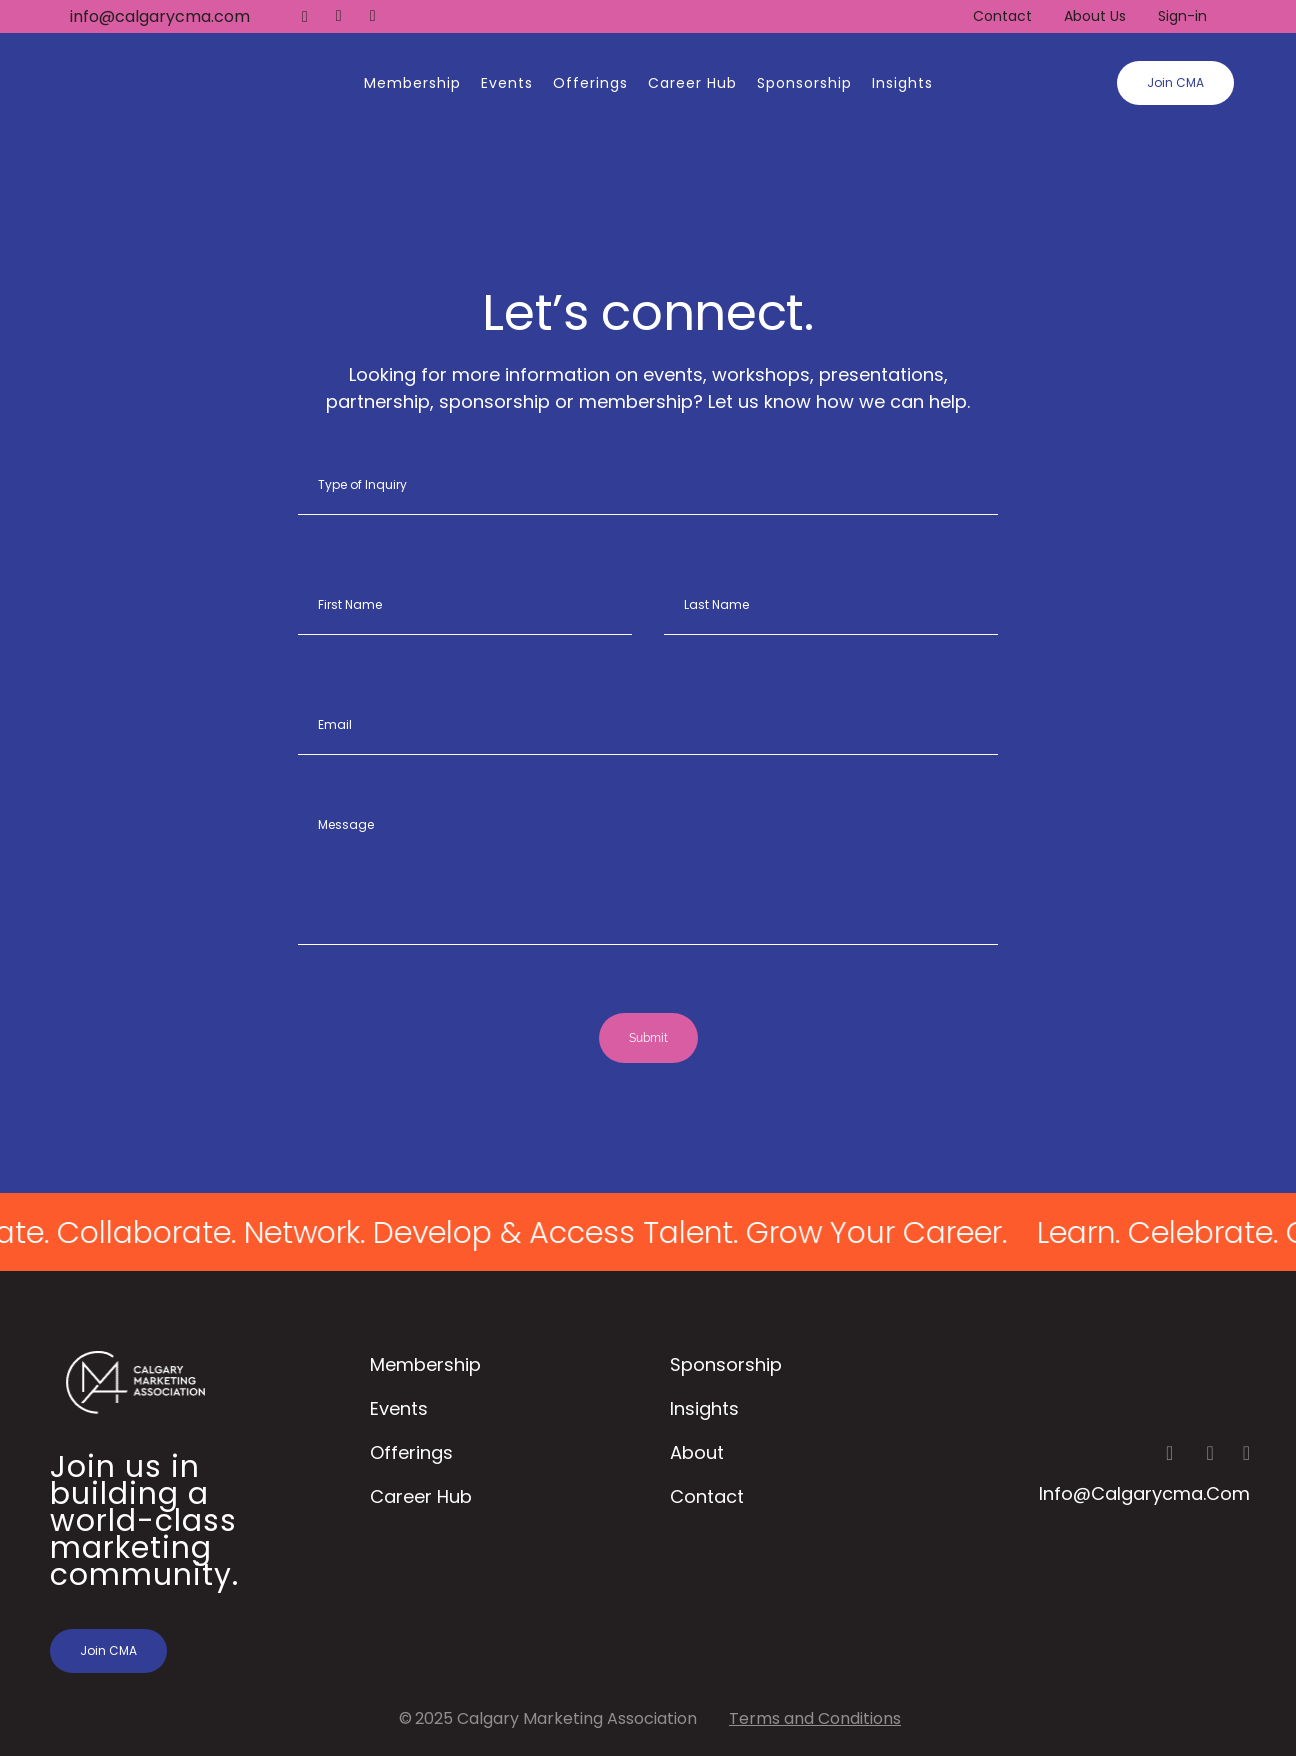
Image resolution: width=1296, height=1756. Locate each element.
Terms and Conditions (815, 1718)
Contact (1002, 16)
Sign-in (1182, 16)
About (697, 1452)
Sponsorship (726, 1364)
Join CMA (1175, 82)
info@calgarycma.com (160, 16)
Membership (425, 1364)
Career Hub (421, 1496)
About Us (1095, 16)
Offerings (411, 1452)
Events (399, 1408)
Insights (704, 1408)
